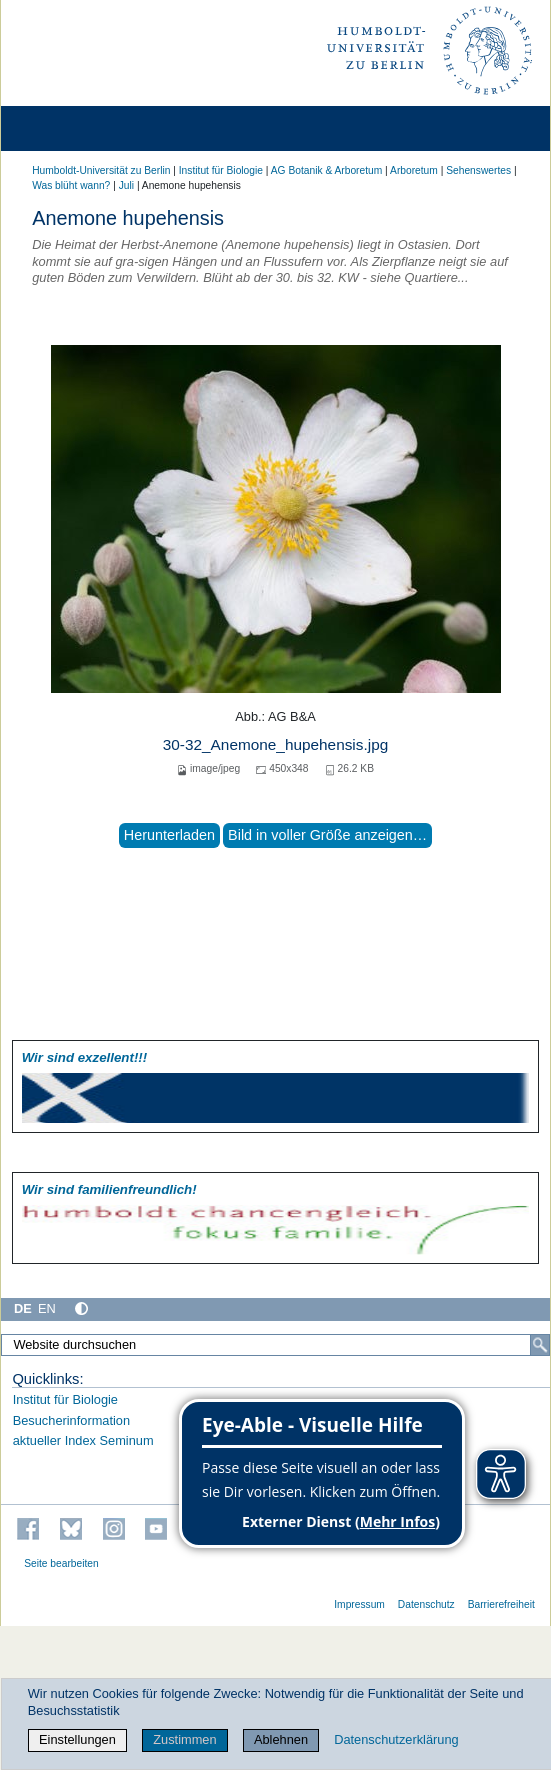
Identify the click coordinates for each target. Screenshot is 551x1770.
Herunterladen (169, 835)
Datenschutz (426, 1604)
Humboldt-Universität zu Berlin (101, 170)
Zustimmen (184, 1739)
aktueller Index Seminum (83, 1440)
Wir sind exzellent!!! (84, 1057)
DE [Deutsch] (23, 1308)
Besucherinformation (71, 1420)
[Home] (72, 128)
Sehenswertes (478, 170)
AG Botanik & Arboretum (327, 170)
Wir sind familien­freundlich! (109, 1189)
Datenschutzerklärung (396, 1739)
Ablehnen (281, 1739)
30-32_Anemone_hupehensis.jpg (275, 744)
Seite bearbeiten (61, 1563)
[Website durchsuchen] (275, 1345)
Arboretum (414, 170)
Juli (126, 185)
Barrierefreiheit (501, 1604)
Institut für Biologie (221, 170)
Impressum (359, 1604)
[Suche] (540, 1345)
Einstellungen (77, 1739)
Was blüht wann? (71, 185)
